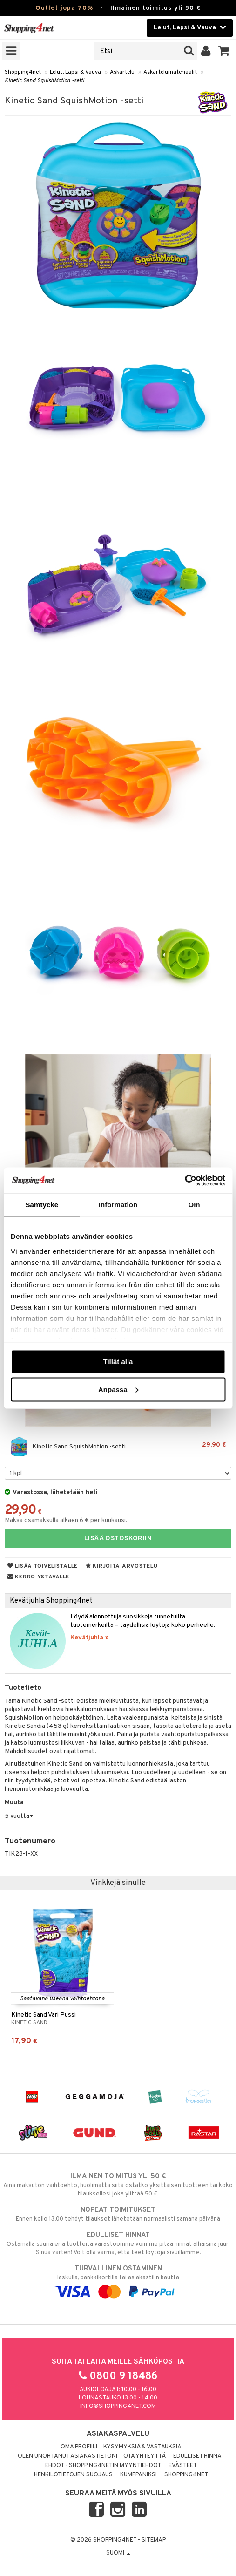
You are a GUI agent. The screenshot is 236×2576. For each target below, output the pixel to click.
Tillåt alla (118, 1362)
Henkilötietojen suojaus (73, 2475)
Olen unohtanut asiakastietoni (67, 2456)
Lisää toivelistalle (42, 1566)
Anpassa (118, 1389)
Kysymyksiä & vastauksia (142, 2447)
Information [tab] (118, 1205)
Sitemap (154, 2540)
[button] (224, 51)
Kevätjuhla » (89, 1638)
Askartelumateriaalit (170, 72)
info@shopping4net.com (118, 2406)
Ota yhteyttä (144, 2456)
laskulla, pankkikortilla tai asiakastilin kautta (118, 2280)
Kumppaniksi (138, 2475)
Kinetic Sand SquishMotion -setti (44, 80)
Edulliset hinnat (199, 2456)
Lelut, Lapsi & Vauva (75, 72)
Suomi (118, 2553)
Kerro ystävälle (38, 1577)
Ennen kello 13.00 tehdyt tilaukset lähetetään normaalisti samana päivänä (118, 2214)
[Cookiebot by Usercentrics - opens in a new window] (184, 1180)
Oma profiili (79, 2447)
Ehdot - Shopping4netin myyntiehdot (103, 2465)
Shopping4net (23, 72)
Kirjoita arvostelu (121, 1566)
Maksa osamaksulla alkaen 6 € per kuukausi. (66, 1520)
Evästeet (183, 2465)
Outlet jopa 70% (64, 8)
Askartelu (122, 72)
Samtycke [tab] (41, 1205)
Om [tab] (194, 1205)
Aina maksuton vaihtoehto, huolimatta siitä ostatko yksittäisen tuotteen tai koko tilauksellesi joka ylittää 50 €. (118, 2185)
